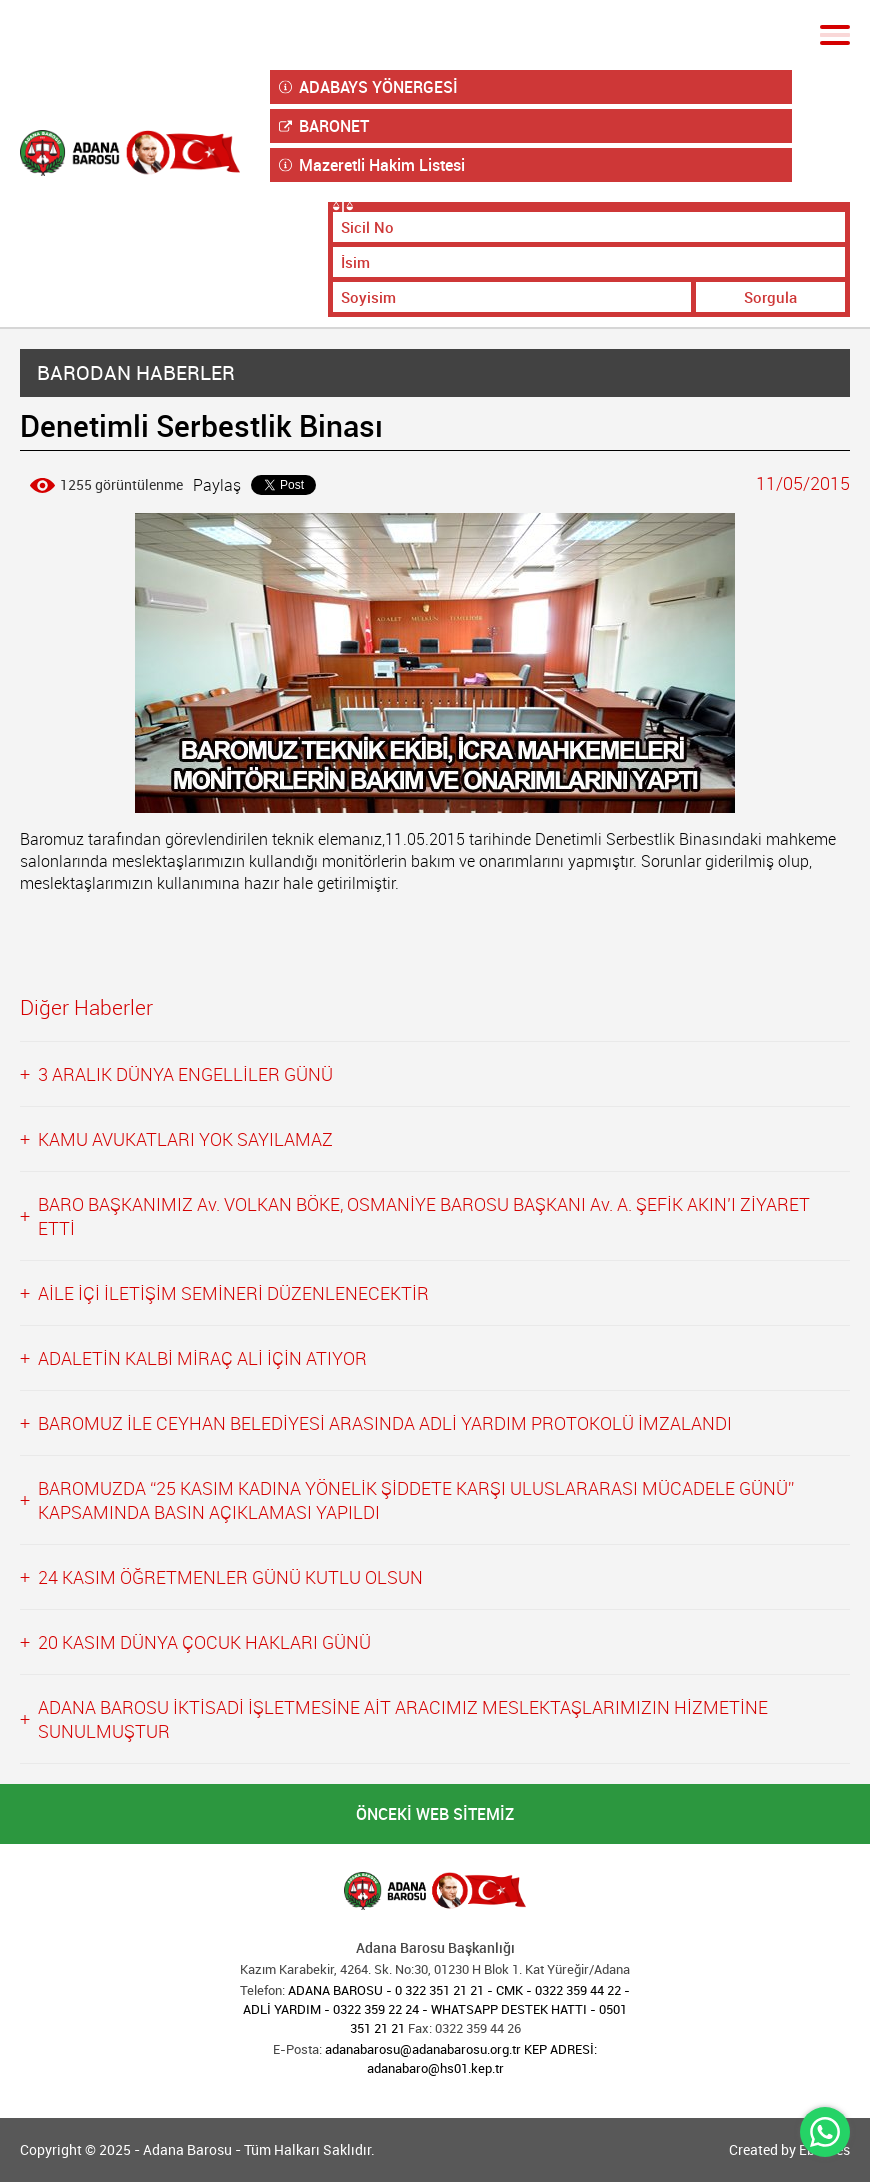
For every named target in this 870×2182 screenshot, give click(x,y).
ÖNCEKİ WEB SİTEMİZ (435, 1814)
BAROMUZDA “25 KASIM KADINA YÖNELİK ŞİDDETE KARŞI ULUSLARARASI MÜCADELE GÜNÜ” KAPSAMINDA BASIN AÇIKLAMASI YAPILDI (416, 1500)
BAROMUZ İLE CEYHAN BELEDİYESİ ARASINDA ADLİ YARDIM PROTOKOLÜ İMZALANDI (385, 1423)
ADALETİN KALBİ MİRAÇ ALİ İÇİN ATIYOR (202, 1358)
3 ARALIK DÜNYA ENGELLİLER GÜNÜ (185, 1074)
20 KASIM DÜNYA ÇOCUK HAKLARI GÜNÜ (204, 1642)
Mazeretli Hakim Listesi (372, 165)
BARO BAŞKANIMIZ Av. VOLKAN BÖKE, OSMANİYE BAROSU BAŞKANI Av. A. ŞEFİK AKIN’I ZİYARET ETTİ (424, 1216)
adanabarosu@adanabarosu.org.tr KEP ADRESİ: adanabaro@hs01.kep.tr (461, 2058)
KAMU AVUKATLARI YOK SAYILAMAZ (185, 1139)
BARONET (324, 126)
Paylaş (217, 485)
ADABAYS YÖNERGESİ (368, 87)
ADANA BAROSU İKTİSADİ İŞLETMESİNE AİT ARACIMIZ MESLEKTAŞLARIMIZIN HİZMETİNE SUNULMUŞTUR (403, 1719)
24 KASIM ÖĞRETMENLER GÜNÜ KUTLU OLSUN (230, 1577)
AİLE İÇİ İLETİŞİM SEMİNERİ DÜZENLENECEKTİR (233, 1293)
